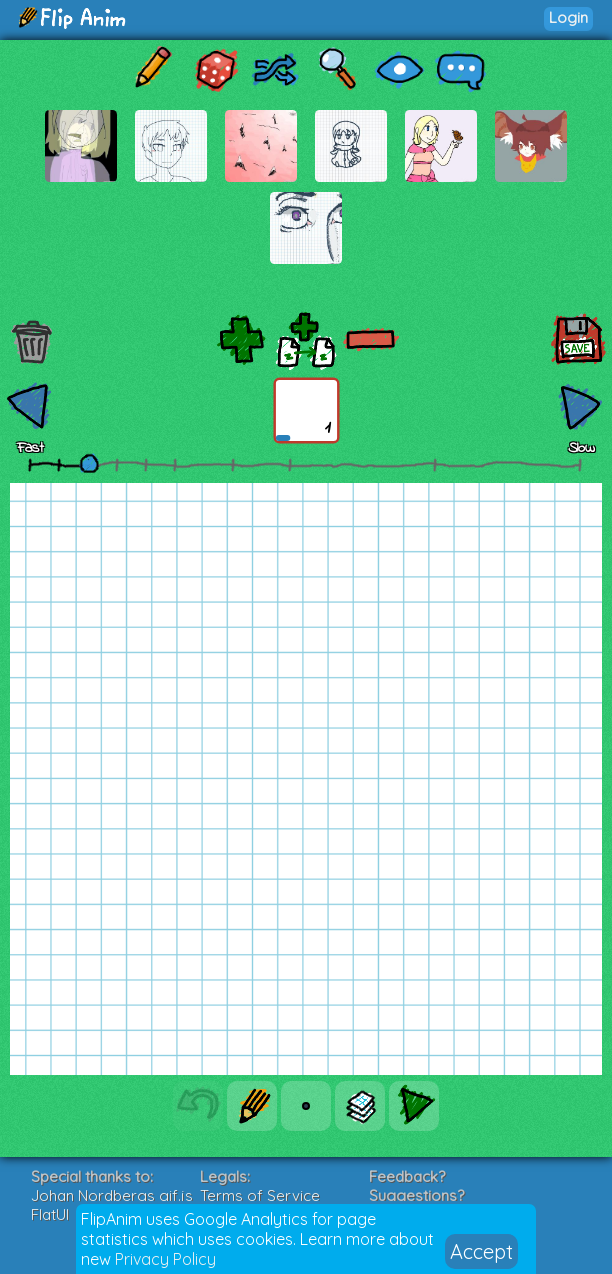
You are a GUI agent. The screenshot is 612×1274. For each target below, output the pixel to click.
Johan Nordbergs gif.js (112, 1195)
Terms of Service (260, 1195)
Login (568, 17)
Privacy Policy (165, 1259)
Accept (481, 1251)
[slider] (89, 463)
